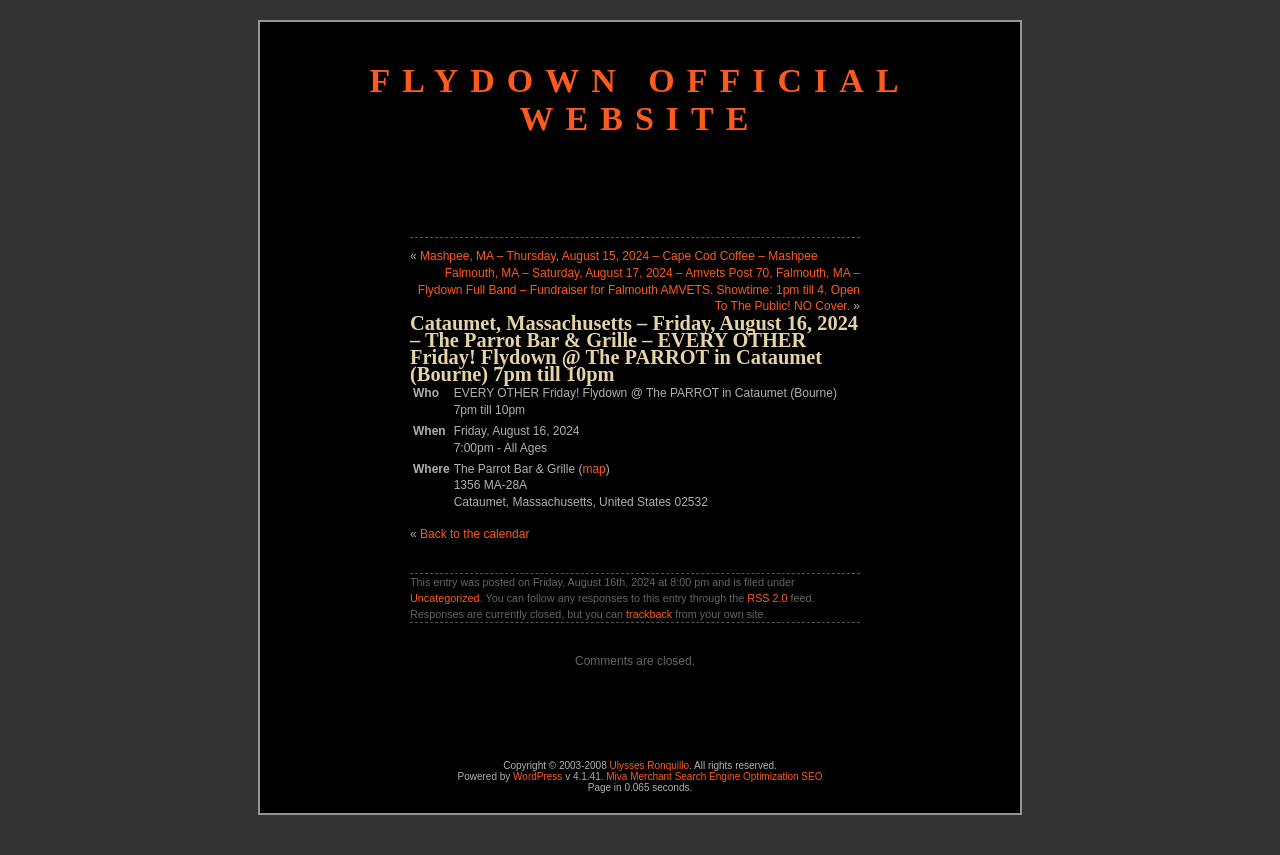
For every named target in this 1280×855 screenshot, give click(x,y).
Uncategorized (445, 598)
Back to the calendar (474, 534)
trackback (649, 614)
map (593, 469)
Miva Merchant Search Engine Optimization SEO (714, 776)
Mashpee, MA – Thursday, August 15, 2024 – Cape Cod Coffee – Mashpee (619, 256)
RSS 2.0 (767, 598)
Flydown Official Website (639, 99)
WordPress (537, 776)
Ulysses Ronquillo (649, 765)
